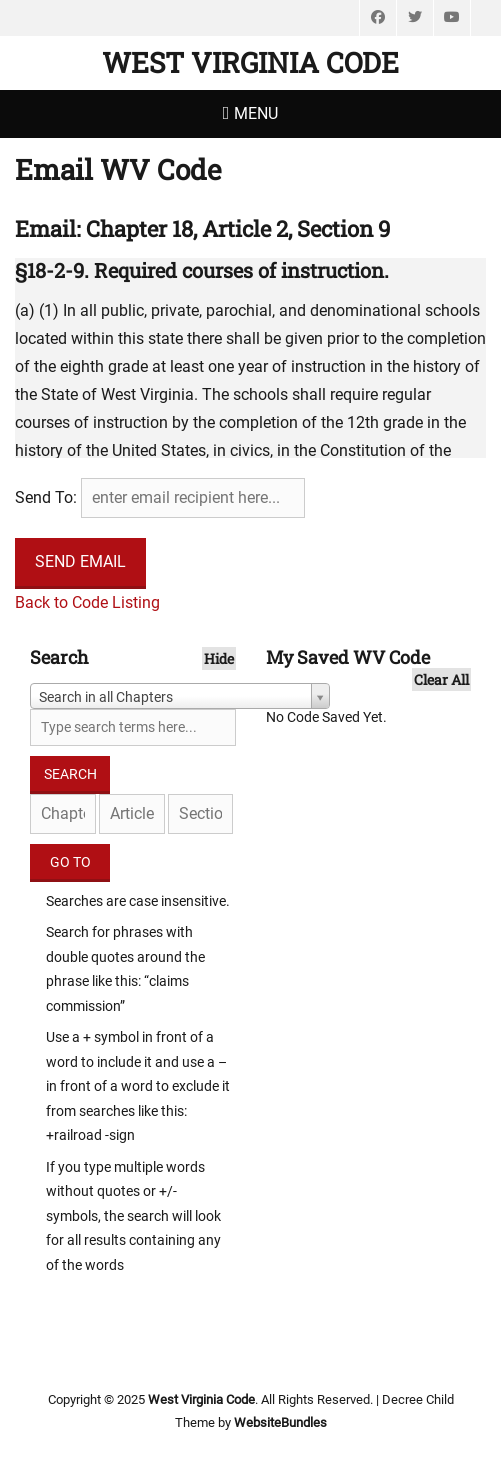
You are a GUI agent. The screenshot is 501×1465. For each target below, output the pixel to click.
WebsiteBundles (280, 1422)
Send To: (46, 497)
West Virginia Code (250, 62)
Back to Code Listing (87, 602)
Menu (256, 113)
